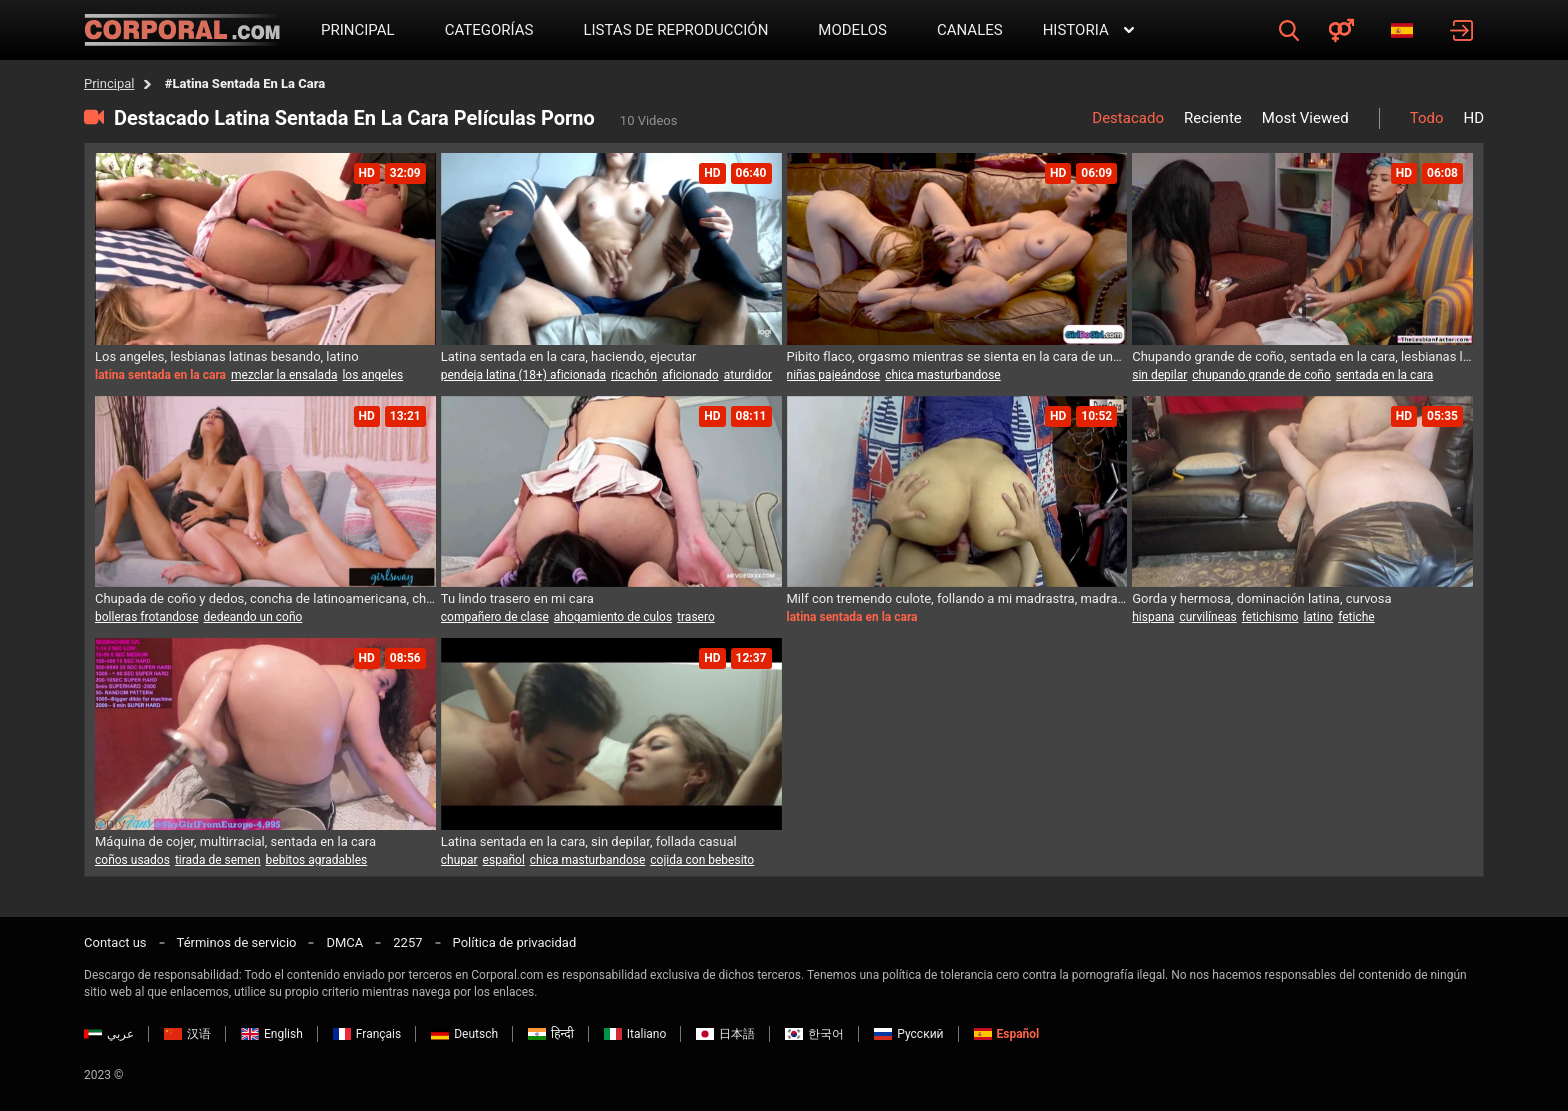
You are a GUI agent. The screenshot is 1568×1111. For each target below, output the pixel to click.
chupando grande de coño (1261, 375)
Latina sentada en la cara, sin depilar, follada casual (589, 841)
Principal (109, 83)
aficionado (690, 375)
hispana (1153, 617)
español (504, 860)
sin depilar (1159, 375)
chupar (459, 860)
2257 (407, 942)
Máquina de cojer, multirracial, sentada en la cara (235, 841)
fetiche (1356, 617)
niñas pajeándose (834, 375)
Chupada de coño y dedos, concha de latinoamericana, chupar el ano (265, 598)
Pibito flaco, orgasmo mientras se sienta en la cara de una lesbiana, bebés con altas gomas (957, 356)
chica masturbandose (943, 375)
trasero (696, 617)
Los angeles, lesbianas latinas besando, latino (227, 356)
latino (1318, 617)
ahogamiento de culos (613, 617)
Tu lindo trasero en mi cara (517, 598)
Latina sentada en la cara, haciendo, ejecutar (569, 356)
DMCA (344, 942)
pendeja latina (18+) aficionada (523, 375)
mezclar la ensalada (284, 375)
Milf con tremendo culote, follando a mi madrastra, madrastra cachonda (957, 598)
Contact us (115, 942)
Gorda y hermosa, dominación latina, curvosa (1261, 598)
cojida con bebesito (702, 860)
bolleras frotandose (147, 617)
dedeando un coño (253, 617)
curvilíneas (1207, 617)
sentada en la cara (1384, 375)
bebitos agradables (317, 860)
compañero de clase (495, 617)
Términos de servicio (237, 942)
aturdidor (748, 375)
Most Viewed (1305, 118)
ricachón (634, 375)
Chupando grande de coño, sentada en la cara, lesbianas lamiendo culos (1302, 356)
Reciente (1213, 118)
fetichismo (1270, 617)
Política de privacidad (515, 942)
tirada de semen (218, 860)
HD (1473, 118)
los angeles (372, 375)
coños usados (132, 860)
